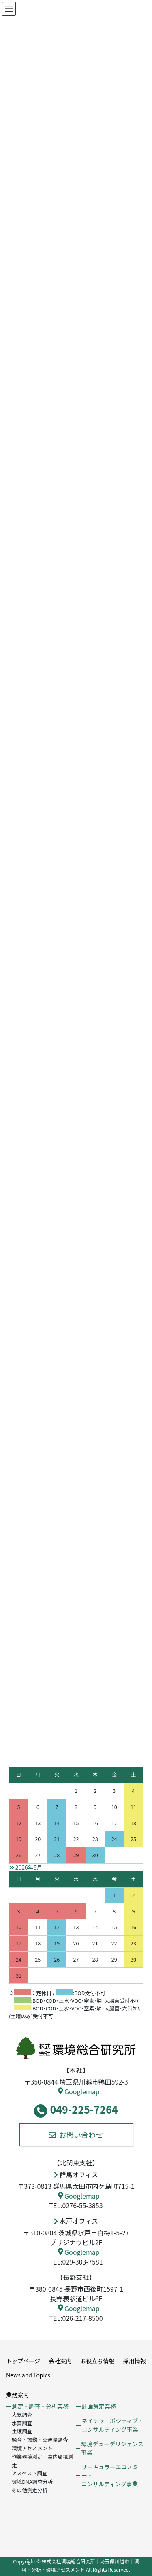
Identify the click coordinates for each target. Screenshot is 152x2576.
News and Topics (28, 2375)
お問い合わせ (76, 2134)
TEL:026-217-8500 (76, 2318)
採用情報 (134, 2361)
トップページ (23, 2361)
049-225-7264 (76, 2109)
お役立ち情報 (97, 2361)
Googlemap (78, 2091)
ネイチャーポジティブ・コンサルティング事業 (112, 2425)
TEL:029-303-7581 (76, 2262)
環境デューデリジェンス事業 (112, 2448)
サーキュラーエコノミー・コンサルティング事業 (109, 2475)
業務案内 (17, 2395)
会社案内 (60, 2361)
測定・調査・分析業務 (40, 2406)
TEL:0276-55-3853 (76, 2205)
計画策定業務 (98, 2406)
